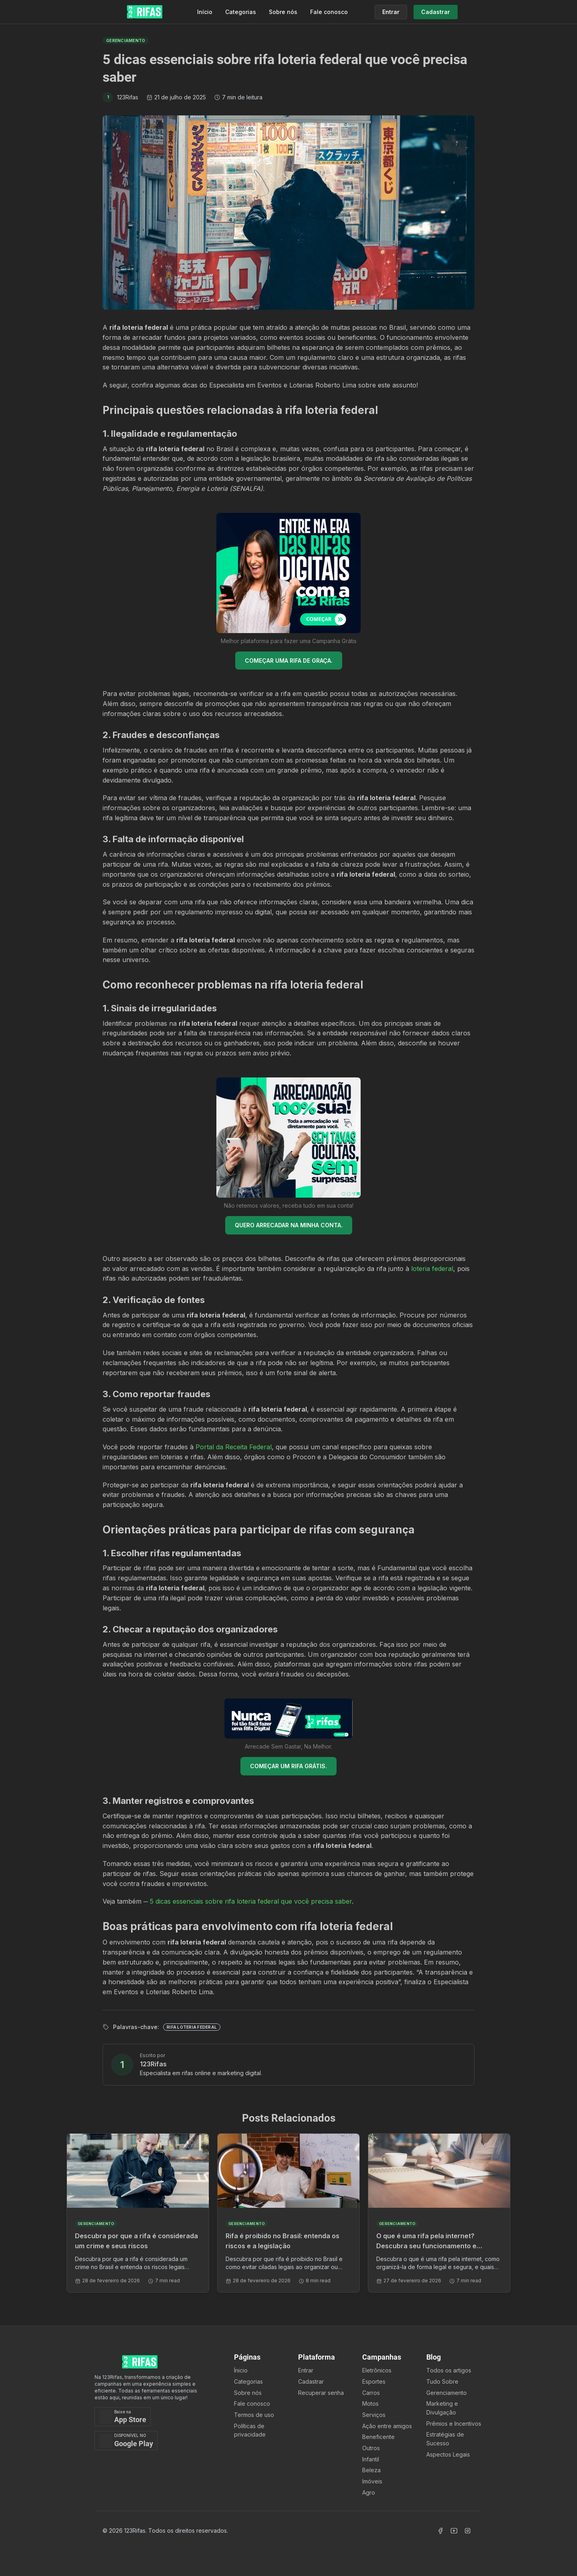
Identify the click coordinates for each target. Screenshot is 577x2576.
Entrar (305, 2370)
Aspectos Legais (448, 2454)
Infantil (370, 2459)
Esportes (373, 2381)
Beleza (371, 2470)
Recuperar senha (321, 2392)
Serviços (373, 2414)
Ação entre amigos (387, 2426)
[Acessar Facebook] (440, 2531)
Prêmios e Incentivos (453, 2423)
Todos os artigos (448, 2370)
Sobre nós (283, 11)
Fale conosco (329, 11)
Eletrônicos (376, 2370)
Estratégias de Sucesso (445, 2439)
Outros (371, 2448)
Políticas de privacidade (250, 2430)
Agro (368, 2492)
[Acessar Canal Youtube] (454, 2531)
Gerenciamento (446, 2392)
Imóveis (372, 2481)
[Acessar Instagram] (467, 2531)
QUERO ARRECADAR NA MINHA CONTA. (289, 1225)
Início (204, 11)
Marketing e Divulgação (442, 2408)
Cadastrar (311, 2381)
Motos (370, 2403)
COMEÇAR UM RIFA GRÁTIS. (288, 1766)
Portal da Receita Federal (234, 1447)
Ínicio (241, 2370)
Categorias (240, 11)
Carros (371, 2392)
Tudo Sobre (442, 2381)
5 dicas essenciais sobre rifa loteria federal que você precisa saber (251, 1901)
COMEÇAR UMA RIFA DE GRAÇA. (289, 660)
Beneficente (378, 2436)
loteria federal (432, 1269)
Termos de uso (254, 2414)
